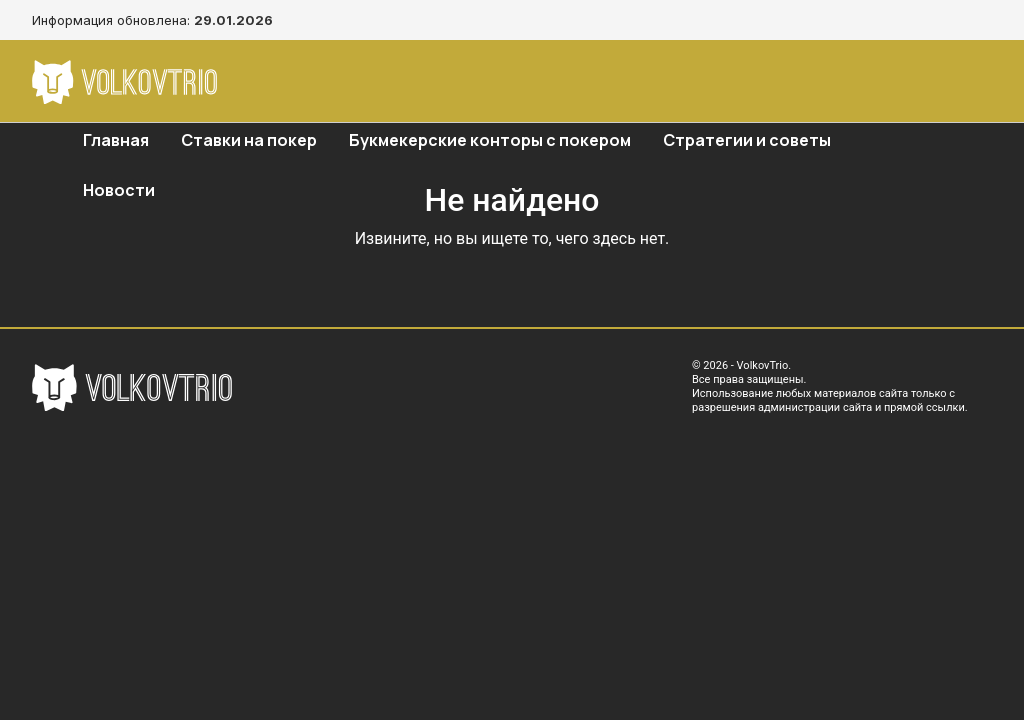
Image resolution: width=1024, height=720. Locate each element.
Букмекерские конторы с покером (490, 140)
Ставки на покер (249, 140)
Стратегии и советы (747, 140)
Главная (116, 140)
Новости (119, 190)
